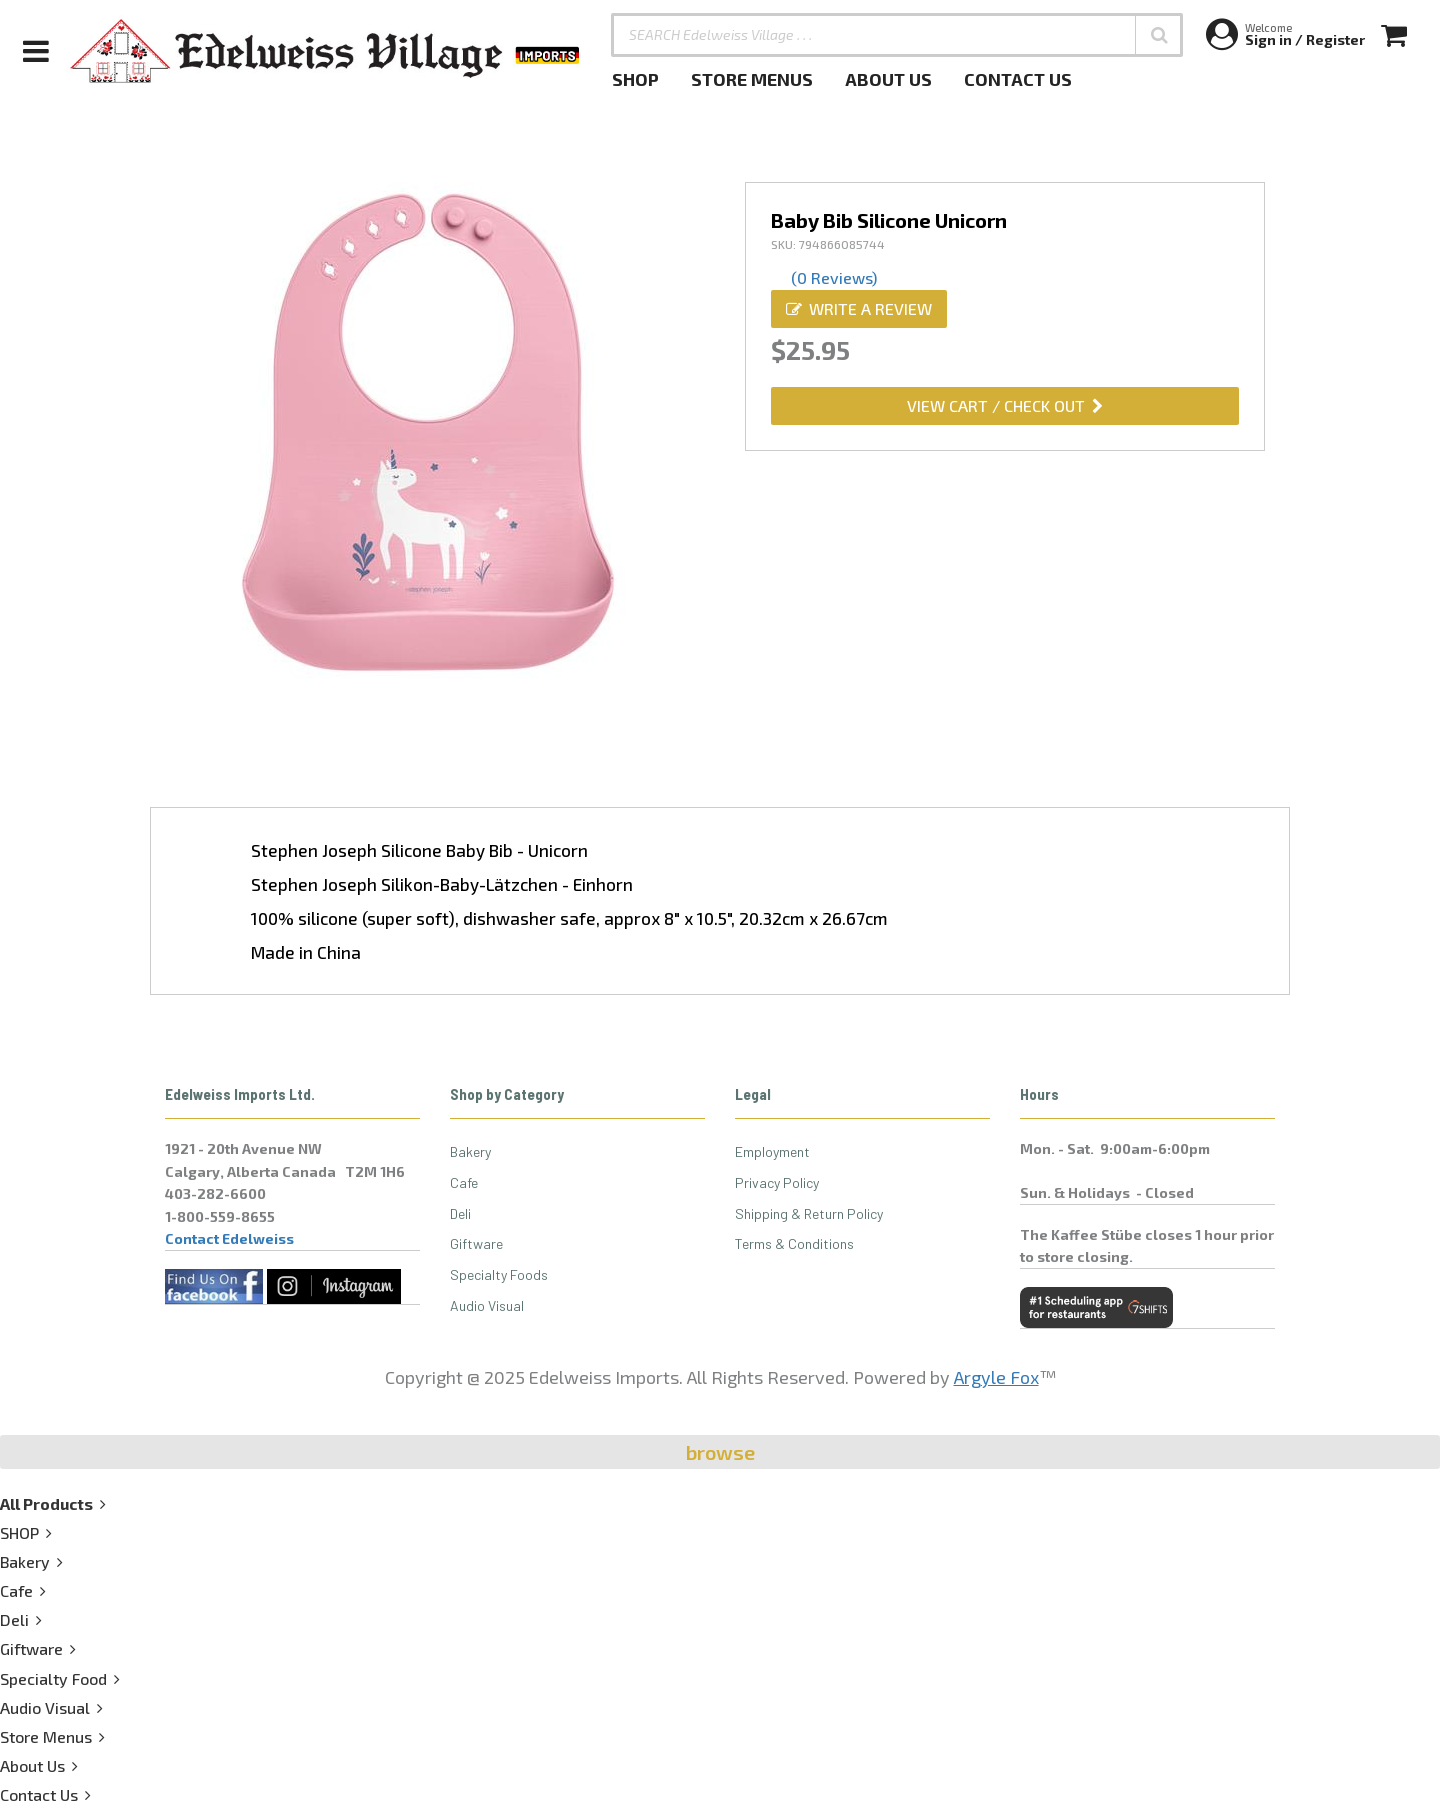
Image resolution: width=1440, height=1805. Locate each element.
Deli (460, 1213)
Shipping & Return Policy (809, 1213)
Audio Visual (487, 1305)
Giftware (476, 1243)
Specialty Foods (499, 1274)
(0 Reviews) (834, 277)
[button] (1159, 35)
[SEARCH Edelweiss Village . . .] (897, 35)
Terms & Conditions (794, 1243)
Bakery (470, 1151)
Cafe (464, 1182)
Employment (772, 1151)
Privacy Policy (777, 1182)
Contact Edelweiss (229, 1238)
